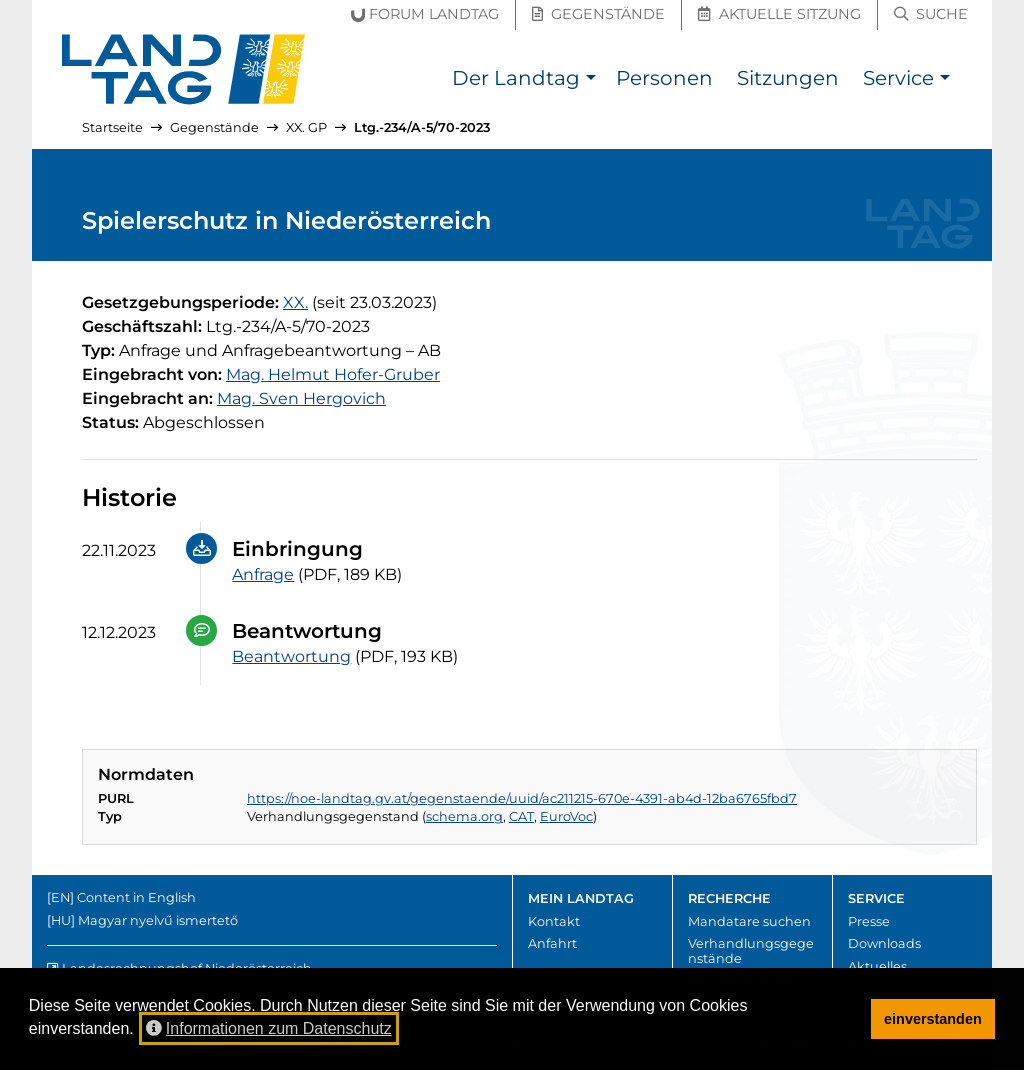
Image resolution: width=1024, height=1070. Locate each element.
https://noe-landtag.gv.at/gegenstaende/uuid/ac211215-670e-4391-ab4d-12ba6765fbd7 (522, 798)
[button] (590, 80)
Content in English (136, 897)
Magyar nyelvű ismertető (158, 920)
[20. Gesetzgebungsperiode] (295, 302)
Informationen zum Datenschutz (269, 1028)
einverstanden (933, 1019)
